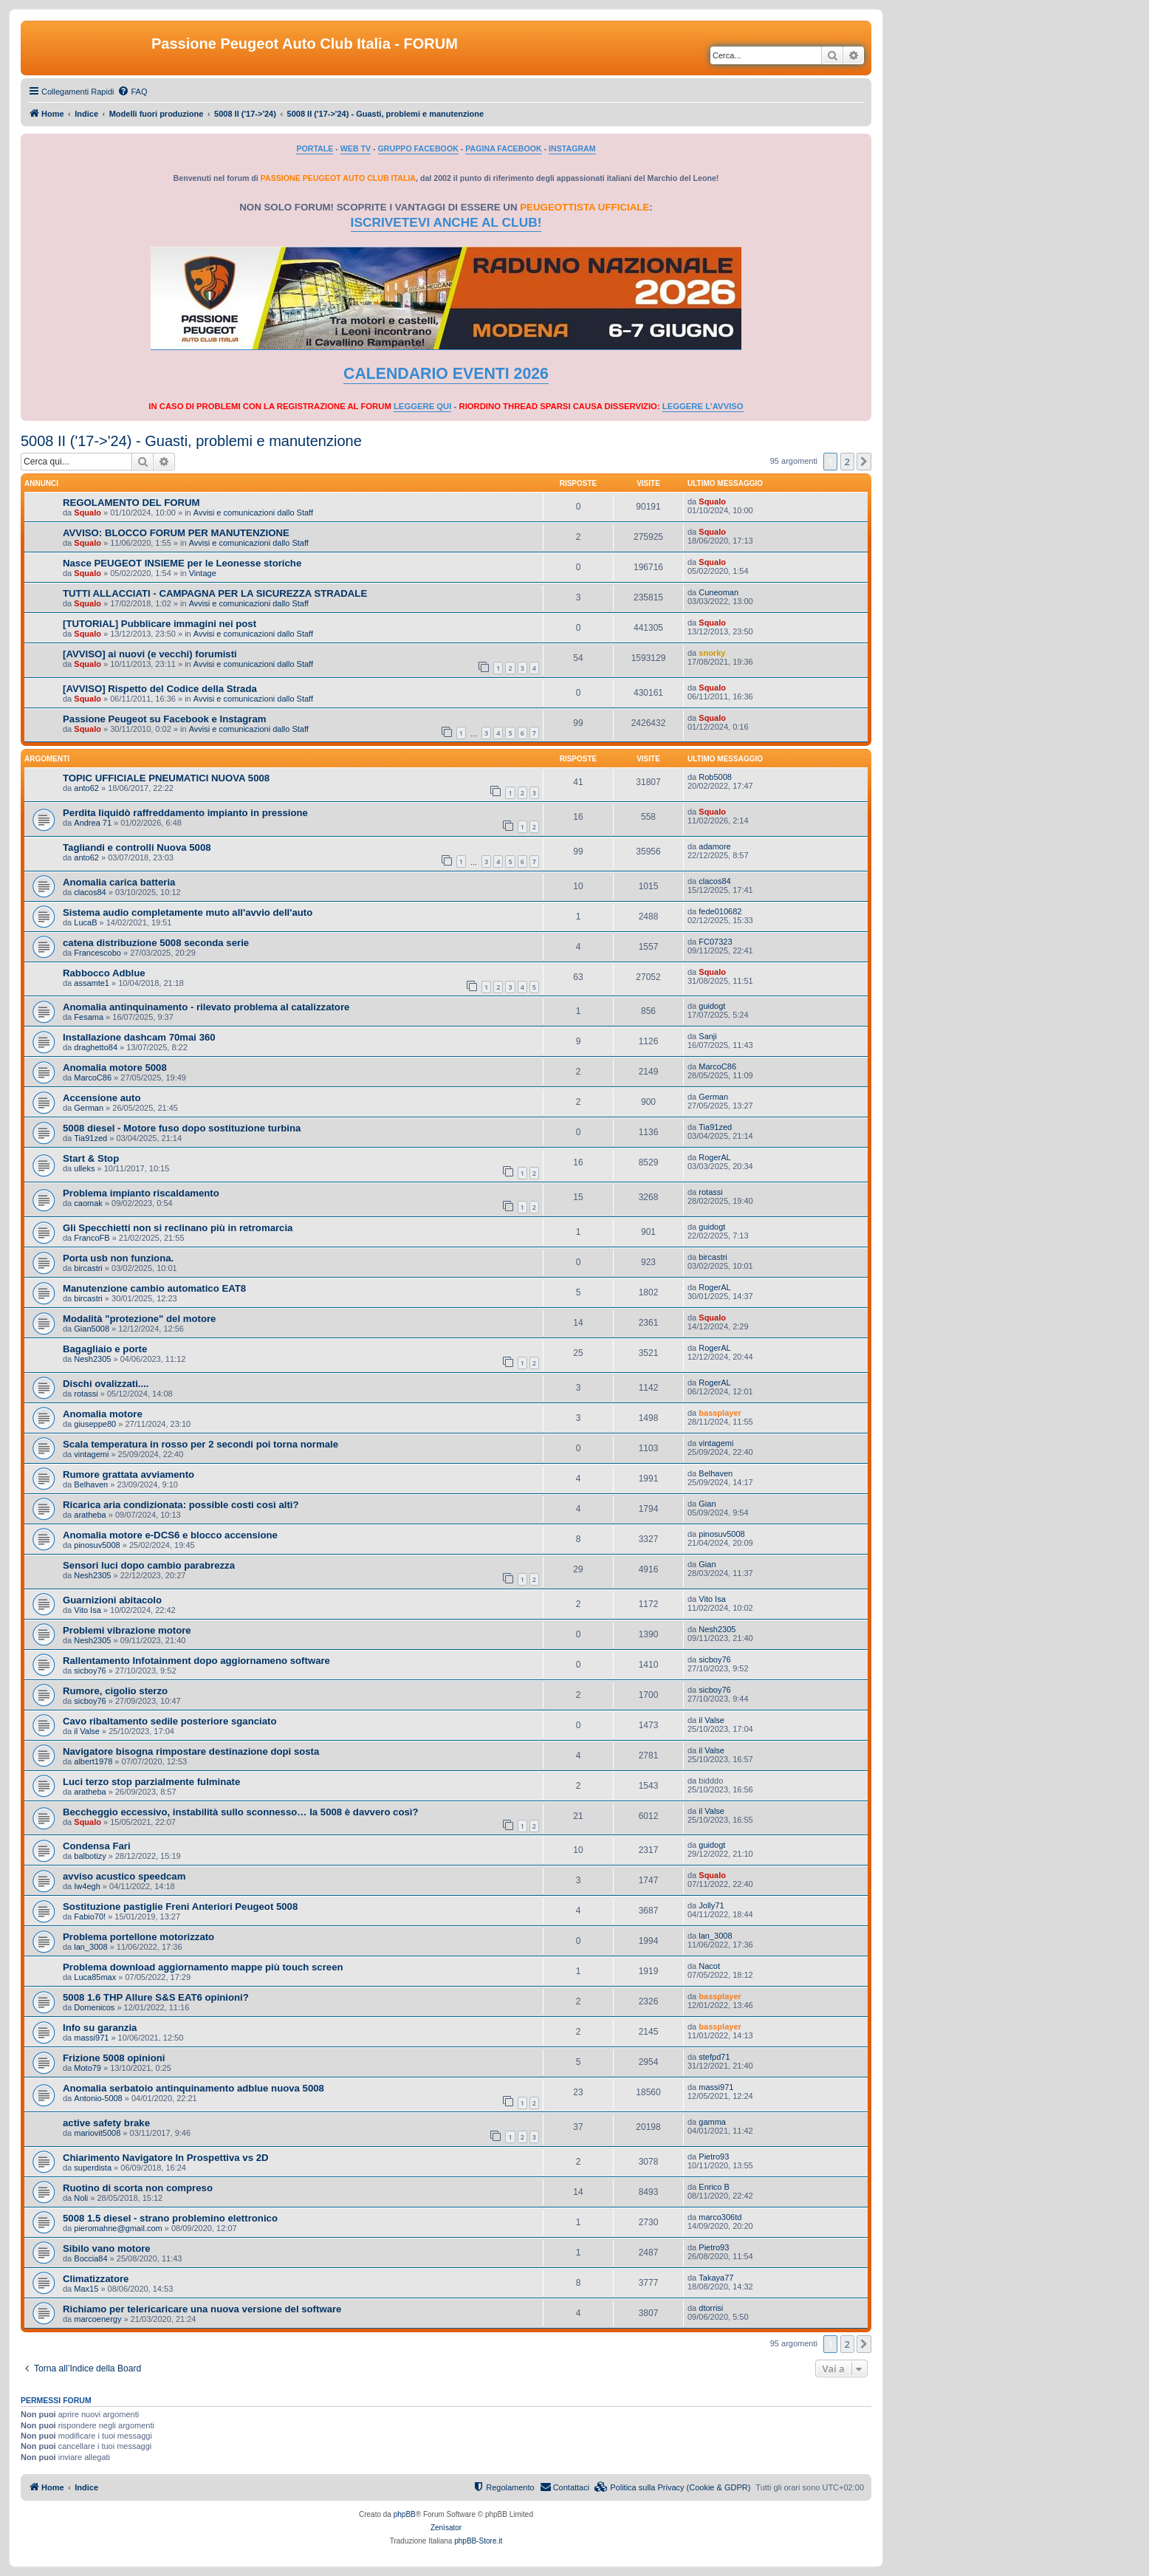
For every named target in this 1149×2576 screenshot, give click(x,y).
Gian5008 (91, 1328)
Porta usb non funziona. (118, 1258)
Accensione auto (102, 1097)
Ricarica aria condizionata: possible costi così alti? (181, 1504)
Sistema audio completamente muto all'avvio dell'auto (187, 912)
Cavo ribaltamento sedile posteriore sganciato (169, 1721)
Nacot (709, 1966)
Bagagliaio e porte (105, 1348)
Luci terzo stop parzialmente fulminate (151, 1781)
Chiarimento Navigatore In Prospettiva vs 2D (165, 2157)
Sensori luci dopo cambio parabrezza (149, 1565)
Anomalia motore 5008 (115, 1067)
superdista (93, 2167)
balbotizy (90, 1856)
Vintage (202, 573)
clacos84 (90, 892)
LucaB (85, 922)
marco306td (720, 2217)
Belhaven (91, 1484)
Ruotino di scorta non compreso (138, 2187)
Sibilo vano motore (107, 2248)
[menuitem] (132, 91)
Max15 (86, 2288)
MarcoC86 (93, 1077)
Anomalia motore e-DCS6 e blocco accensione (170, 1535)
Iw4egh (87, 1886)
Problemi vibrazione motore (127, 1630)
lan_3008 (90, 1946)
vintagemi (91, 1454)
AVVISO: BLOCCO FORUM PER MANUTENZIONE (176, 532)
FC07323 (715, 941)
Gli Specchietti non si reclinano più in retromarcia (177, 1227)
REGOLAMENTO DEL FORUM (131, 502)
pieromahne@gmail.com (118, 2228)
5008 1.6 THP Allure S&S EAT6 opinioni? (156, 1997)
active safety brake (106, 2122)
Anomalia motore (103, 1413)
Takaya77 (716, 2277)
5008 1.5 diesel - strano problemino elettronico (170, 2218)
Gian (707, 1503)
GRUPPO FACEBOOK (418, 148)
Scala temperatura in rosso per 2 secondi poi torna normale (200, 1444)
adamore (714, 846)
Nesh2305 (92, 1358)
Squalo (87, 512)
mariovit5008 (97, 2132)
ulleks (84, 1168)
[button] (864, 461)
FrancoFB (91, 1237)
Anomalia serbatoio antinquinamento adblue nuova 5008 (193, 2088)
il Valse (87, 1731)
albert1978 (93, 1761)
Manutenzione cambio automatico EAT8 (154, 1288)
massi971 (91, 2037)
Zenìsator (446, 2528)
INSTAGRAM (572, 148)
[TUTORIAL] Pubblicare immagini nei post (159, 623)
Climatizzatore (95, 2278)
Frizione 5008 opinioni (114, 2057)
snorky (712, 652)
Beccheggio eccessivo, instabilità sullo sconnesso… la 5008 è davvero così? (241, 1812)
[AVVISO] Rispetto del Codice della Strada (160, 688)
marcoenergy (97, 2319)
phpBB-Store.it (478, 2541)
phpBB (405, 2514)
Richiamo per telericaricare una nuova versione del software (202, 2309)
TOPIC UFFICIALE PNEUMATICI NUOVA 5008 (166, 778)
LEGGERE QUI (422, 406)
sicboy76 (90, 1670)
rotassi (710, 1192)
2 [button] (847, 461)
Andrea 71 (93, 822)
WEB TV (355, 148)
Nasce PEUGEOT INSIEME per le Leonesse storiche (182, 563)
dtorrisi (711, 2307)
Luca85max (95, 1977)
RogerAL (714, 1157)
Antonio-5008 (98, 2098)
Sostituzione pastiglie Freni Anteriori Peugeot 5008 (180, 1906)
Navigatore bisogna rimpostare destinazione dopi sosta (191, 1751)
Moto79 (87, 2067)
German (88, 1107)
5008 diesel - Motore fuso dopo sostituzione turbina (182, 1128)
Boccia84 (90, 2258)
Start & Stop (91, 1158)
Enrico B (714, 2186)
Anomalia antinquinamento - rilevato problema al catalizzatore (206, 1007)
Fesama (88, 1017)
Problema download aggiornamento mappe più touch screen (203, 1967)
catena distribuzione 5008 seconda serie (156, 942)
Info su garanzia (100, 2027)
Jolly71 (711, 1905)
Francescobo (97, 952)
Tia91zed (90, 1138)
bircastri (88, 1268)
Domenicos (94, 2007)
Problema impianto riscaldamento (141, 1193)
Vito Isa (87, 1610)
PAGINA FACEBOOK (503, 148)
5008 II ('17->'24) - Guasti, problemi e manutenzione (191, 441)
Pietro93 (714, 2156)
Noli (81, 2197)
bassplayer (720, 1412)
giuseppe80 (95, 1423)
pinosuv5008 (97, 1545)
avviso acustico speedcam (124, 1876)
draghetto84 (95, 1047)
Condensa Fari (97, 1846)
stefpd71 (714, 2056)
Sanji (707, 1036)
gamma (712, 2121)
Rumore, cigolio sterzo (115, 1690)
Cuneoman (718, 592)
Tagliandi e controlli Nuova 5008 (137, 847)
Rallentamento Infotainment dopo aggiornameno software (196, 1660)
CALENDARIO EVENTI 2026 (446, 374)
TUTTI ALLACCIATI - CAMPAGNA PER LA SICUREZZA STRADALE (215, 593)
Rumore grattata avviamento (128, 1474)
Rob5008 (715, 777)
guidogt (712, 1005)
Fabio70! (90, 1916)
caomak (88, 1203)
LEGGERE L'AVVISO (703, 406)
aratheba (90, 1514)
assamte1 (91, 983)
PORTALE (314, 148)
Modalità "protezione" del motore (139, 1318)
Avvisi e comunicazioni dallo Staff (253, 512)
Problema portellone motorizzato (138, 1936)
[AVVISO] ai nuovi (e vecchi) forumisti (150, 654)
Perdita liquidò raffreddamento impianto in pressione (185, 812)
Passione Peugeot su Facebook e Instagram (165, 718)
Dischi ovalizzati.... (106, 1383)
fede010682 (720, 911)
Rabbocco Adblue (104, 973)
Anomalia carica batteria (119, 882)
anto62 (86, 788)
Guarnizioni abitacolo (112, 1600)
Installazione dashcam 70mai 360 (139, 1037)
